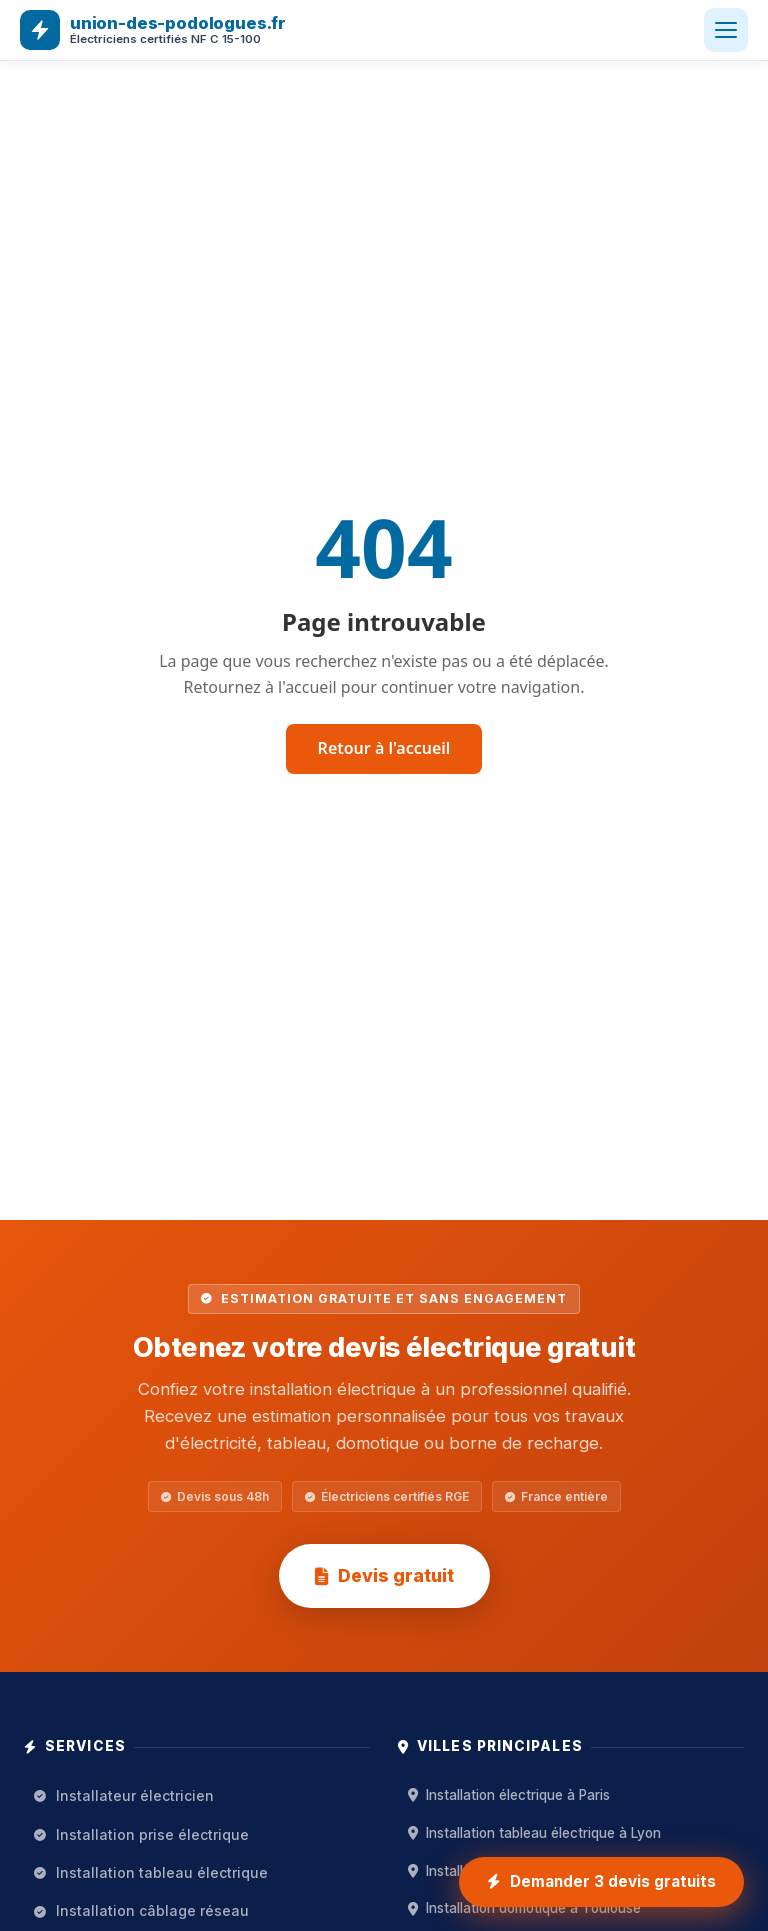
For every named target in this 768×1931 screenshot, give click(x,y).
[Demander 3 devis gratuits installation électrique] (601, 1882)
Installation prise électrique (141, 1834)
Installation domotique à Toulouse (524, 1908)
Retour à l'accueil (384, 748)
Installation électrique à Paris (509, 1795)
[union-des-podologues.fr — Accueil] (153, 30)
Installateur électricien (124, 1795)
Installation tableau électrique (151, 1872)
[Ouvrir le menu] (726, 30)
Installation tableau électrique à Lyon (534, 1833)
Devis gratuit (384, 1575)
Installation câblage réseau (141, 1910)
